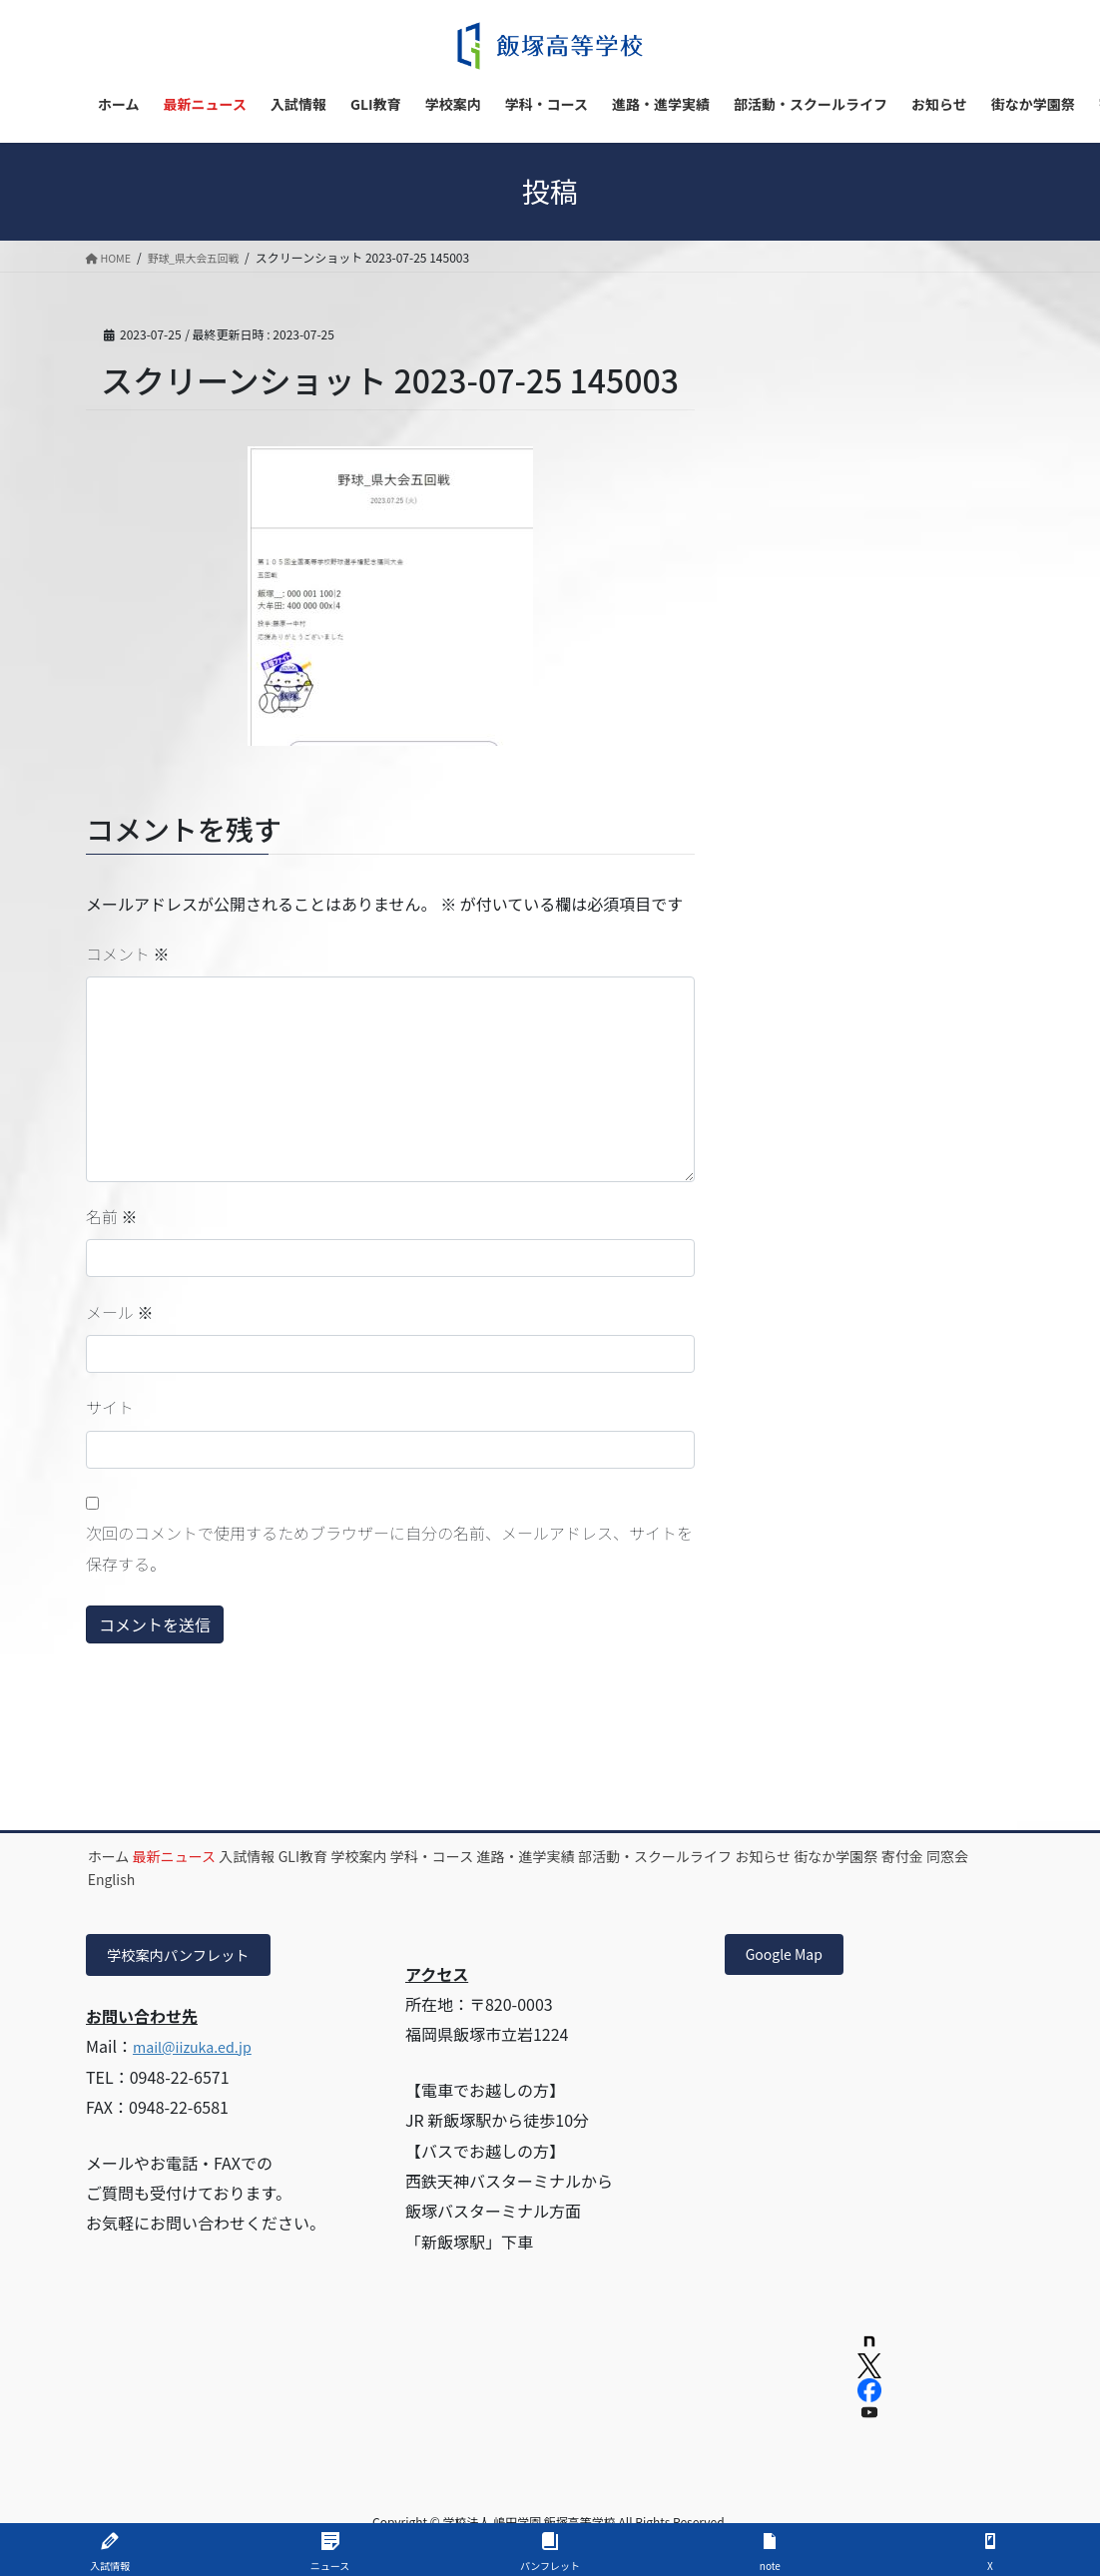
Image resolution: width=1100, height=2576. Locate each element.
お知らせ (129, 1879)
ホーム (122, 1856)
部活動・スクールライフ (847, 1856)
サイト (110, 1407)
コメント (128, 954)
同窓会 (390, 1879)
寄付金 (319, 1879)
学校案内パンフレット (189, 1957)
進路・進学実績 (693, 1856)
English (464, 1879)
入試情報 (311, 1856)
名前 (112, 1216)
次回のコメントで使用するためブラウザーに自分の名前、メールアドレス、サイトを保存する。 (389, 1548)
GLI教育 (392, 1856)
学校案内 (474, 1856)
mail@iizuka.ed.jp (200, 2051)
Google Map (791, 1957)
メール (120, 1312)
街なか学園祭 (228, 1879)
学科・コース (572, 1856)
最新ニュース (213, 1856)
